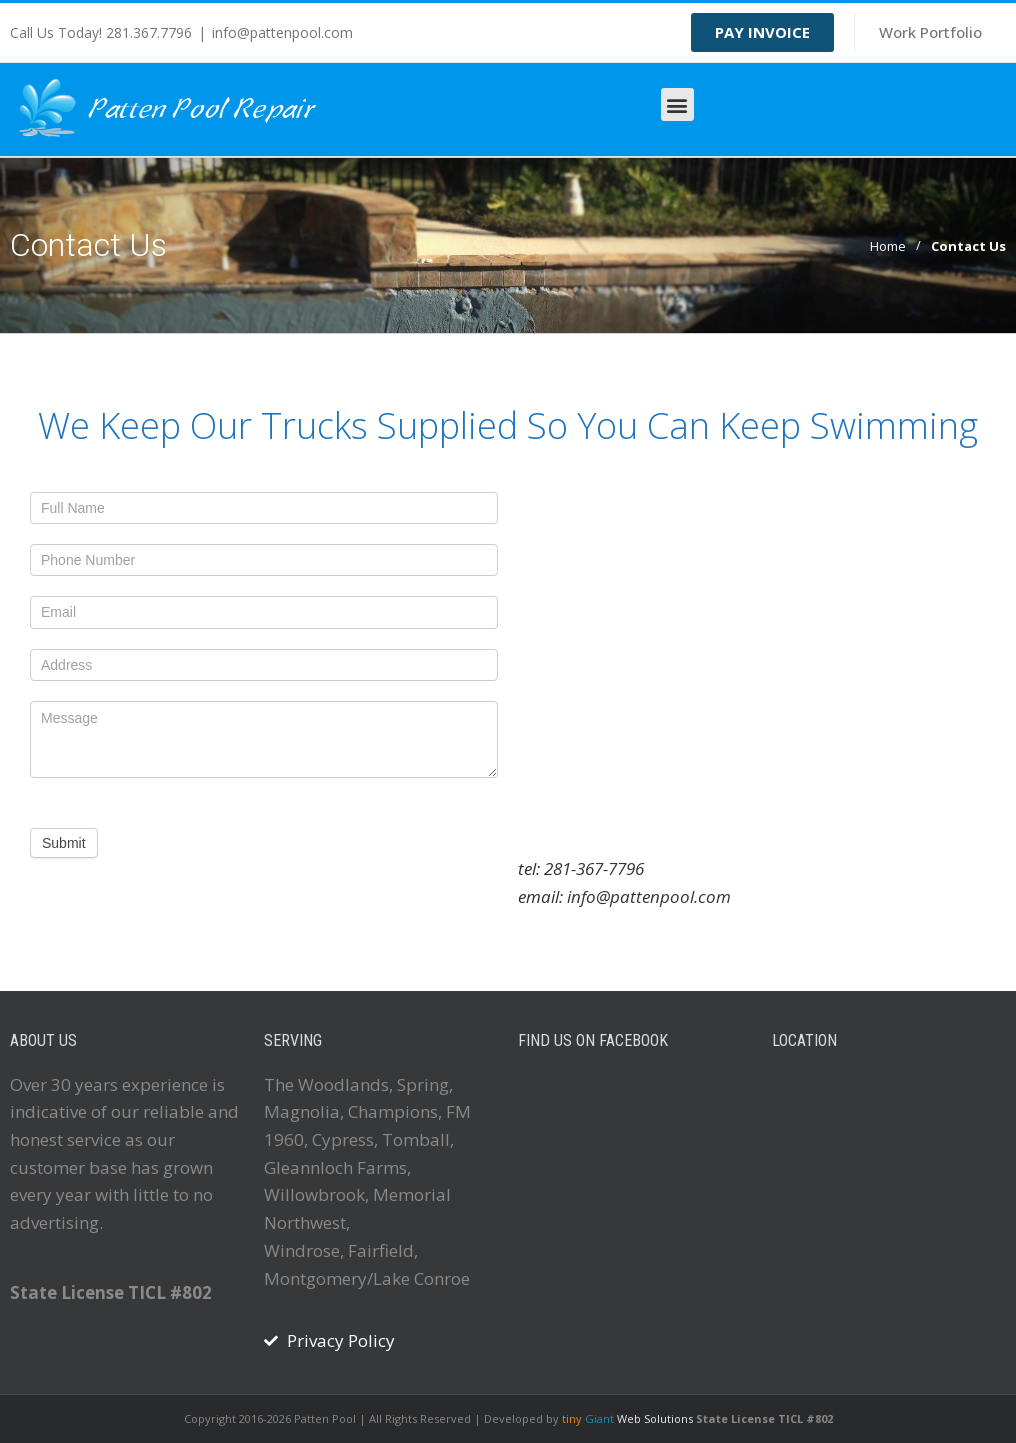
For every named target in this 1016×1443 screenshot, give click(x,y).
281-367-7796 (594, 868)
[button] (677, 104)
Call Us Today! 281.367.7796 (101, 32)
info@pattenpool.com (282, 32)
